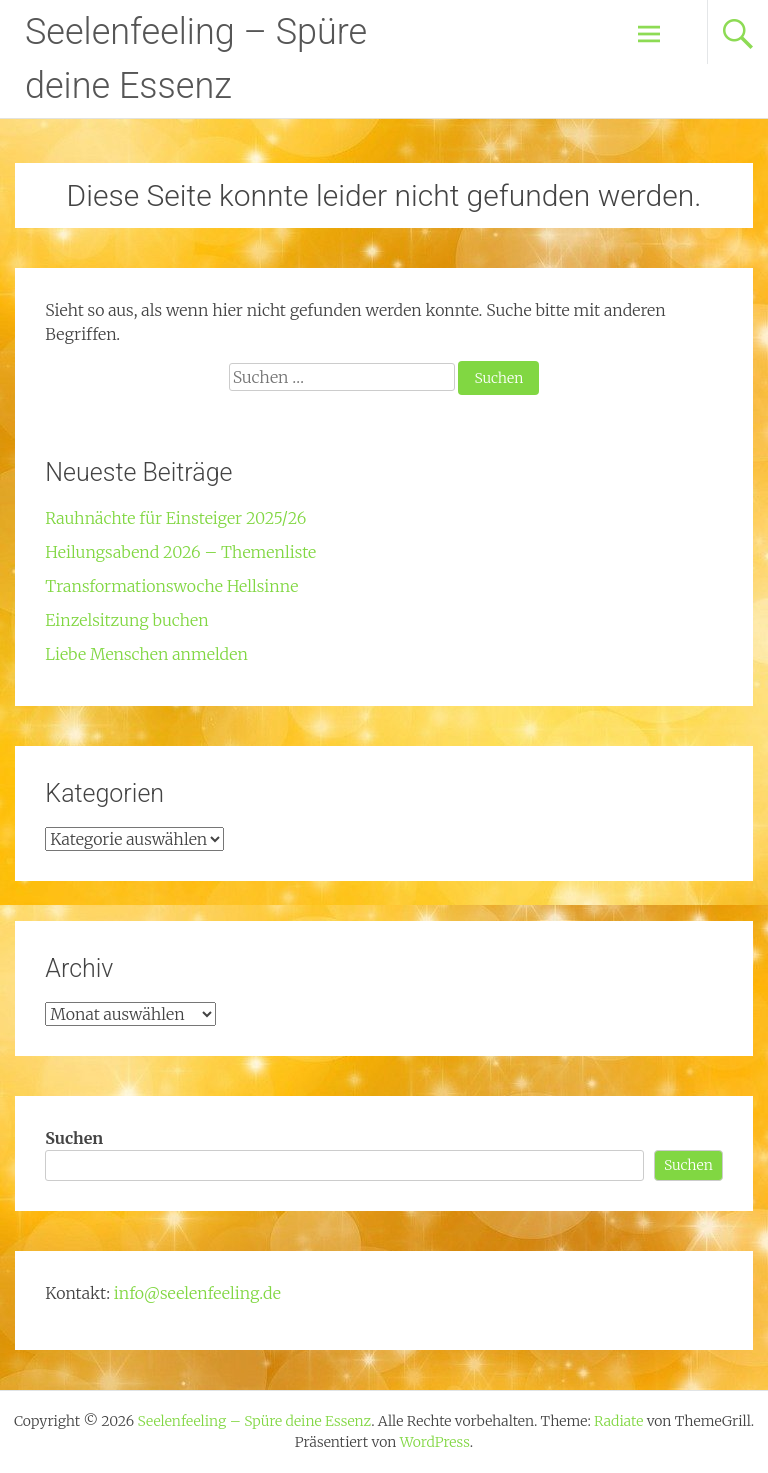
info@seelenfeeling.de (197, 1293)
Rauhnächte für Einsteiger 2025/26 (175, 518)
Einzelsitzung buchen (126, 620)
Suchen (74, 1138)
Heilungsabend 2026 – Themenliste (180, 552)
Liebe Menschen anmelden (146, 654)
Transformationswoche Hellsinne (171, 586)
